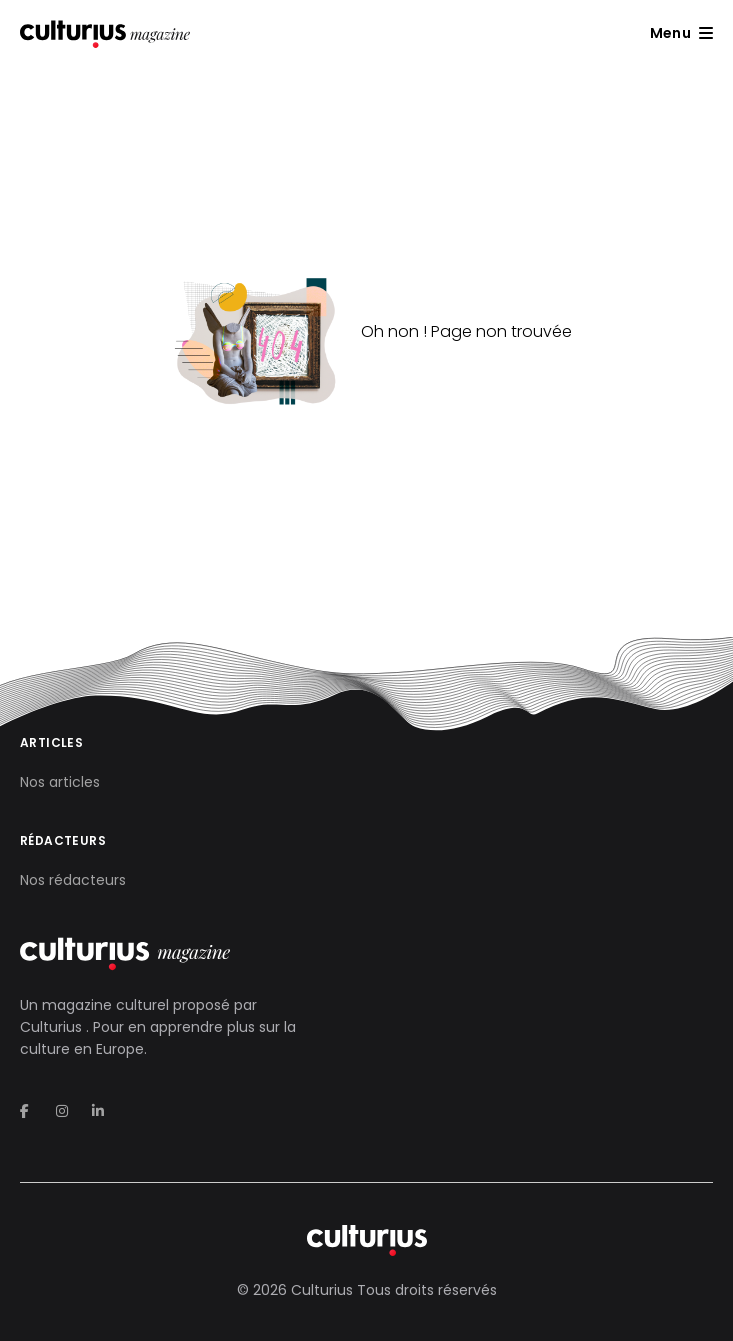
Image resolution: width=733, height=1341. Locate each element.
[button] (681, 33)
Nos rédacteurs (73, 880)
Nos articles (60, 782)
